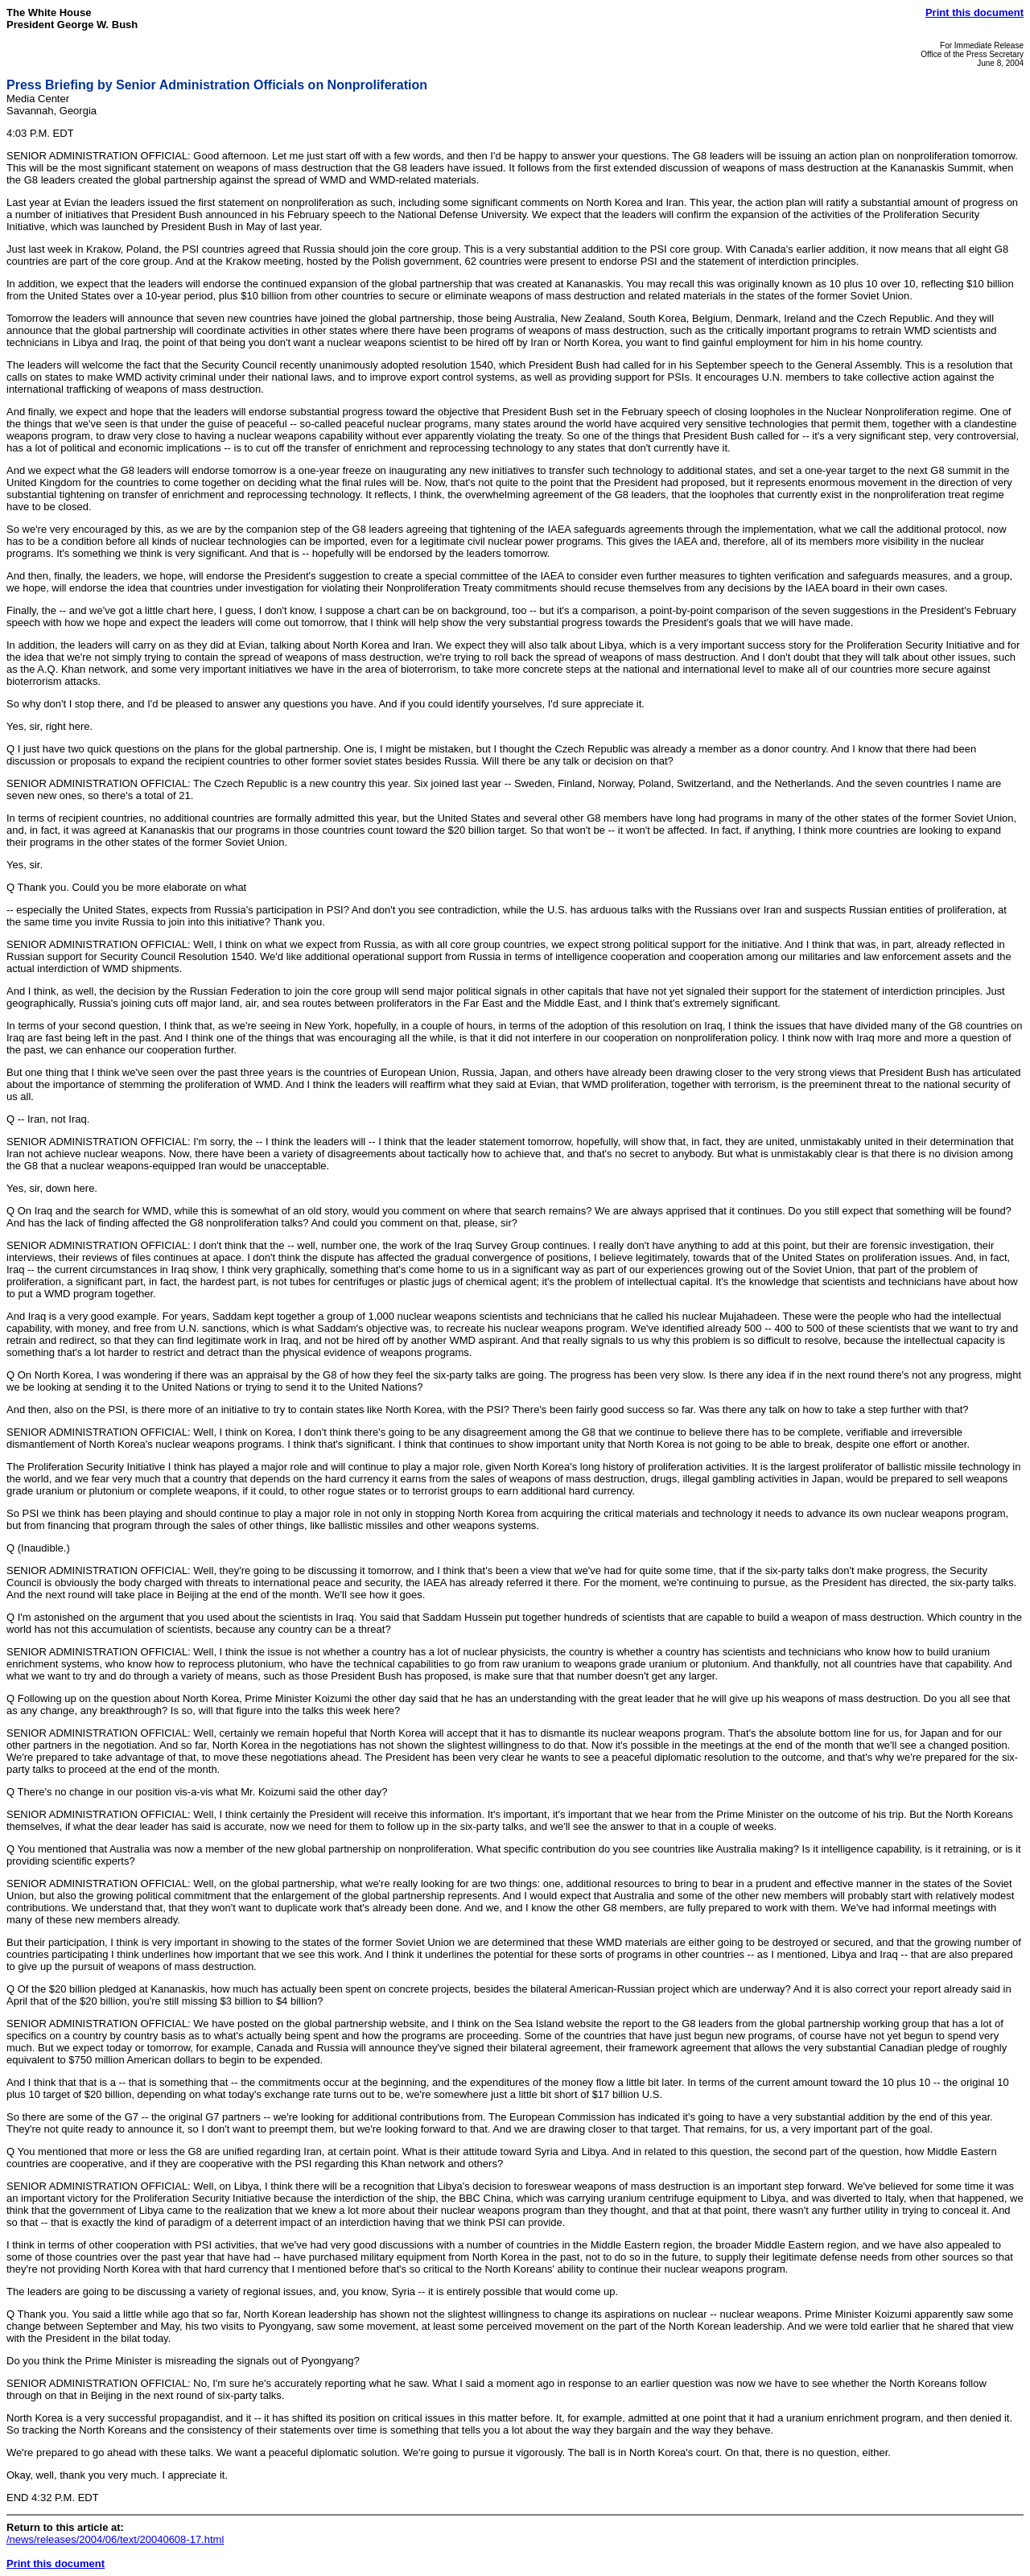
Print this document (974, 12)
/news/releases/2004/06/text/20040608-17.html (115, 2539)
